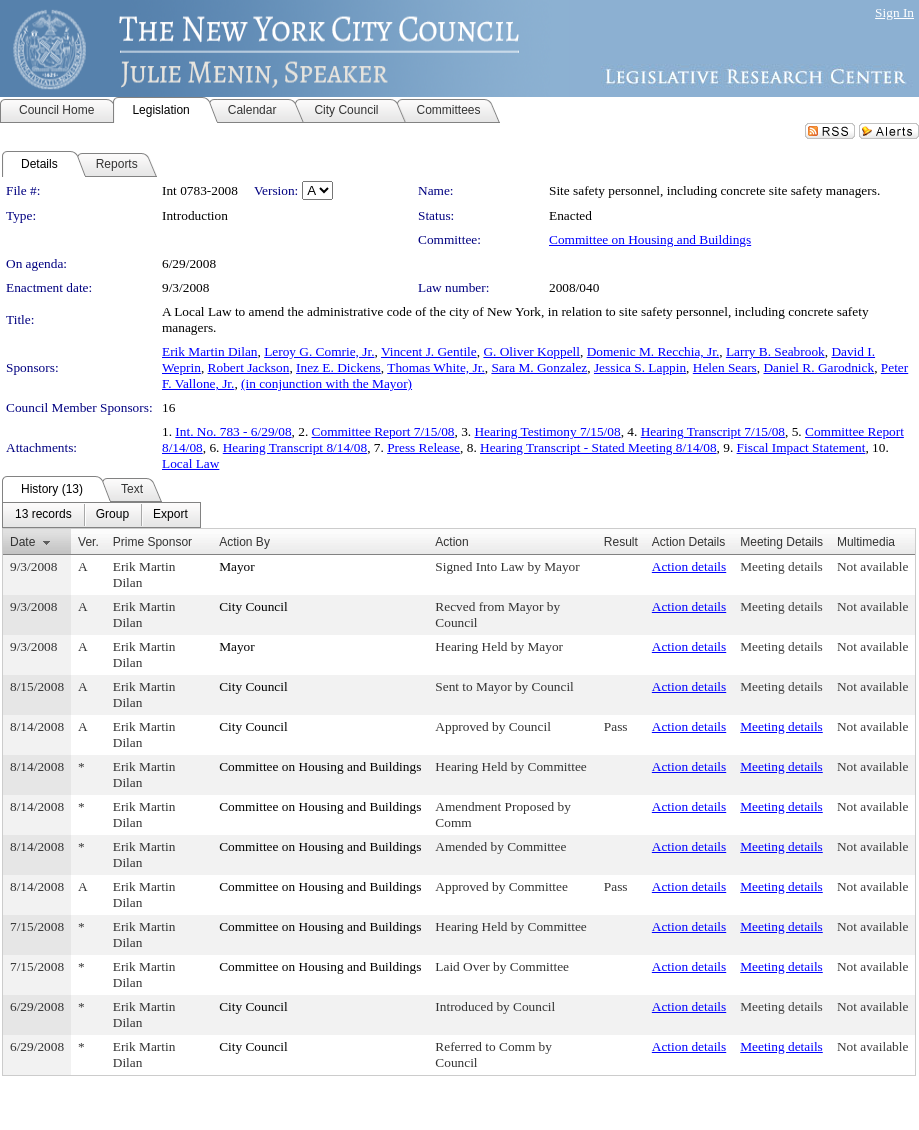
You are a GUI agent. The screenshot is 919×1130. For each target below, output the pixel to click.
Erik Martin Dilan (210, 351)
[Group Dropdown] (112, 515)
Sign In (894, 12)
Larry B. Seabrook (775, 351)
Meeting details (781, 566)
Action (451, 542)
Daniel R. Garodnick (818, 367)
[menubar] (101, 515)
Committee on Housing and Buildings (650, 239)
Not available (872, 566)
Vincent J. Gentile (429, 351)
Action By (244, 542)
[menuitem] (43, 515)
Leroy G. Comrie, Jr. (319, 351)
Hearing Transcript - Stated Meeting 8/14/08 (598, 447)
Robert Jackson (249, 367)
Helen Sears (725, 367)
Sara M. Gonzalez (539, 367)
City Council (253, 606)
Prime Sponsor (152, 542)
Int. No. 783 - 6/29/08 (233, 431)
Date (22, 542)
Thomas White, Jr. (435, 367)
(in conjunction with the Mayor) (326, 383)
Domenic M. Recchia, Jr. (653, 351)
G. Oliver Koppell (531, 351)
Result (621, 542)
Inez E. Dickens (338, 367)
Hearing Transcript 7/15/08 (713, 431)
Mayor (237, 566)
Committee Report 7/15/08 (383, 431)
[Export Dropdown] (170, 515)
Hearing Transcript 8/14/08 (295, 447)
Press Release (423, 447)
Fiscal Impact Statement (801, 447)
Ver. (88, 542)
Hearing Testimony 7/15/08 (547, 431)
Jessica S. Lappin (640, 367)
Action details (689, 566)
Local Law (190, 463)
